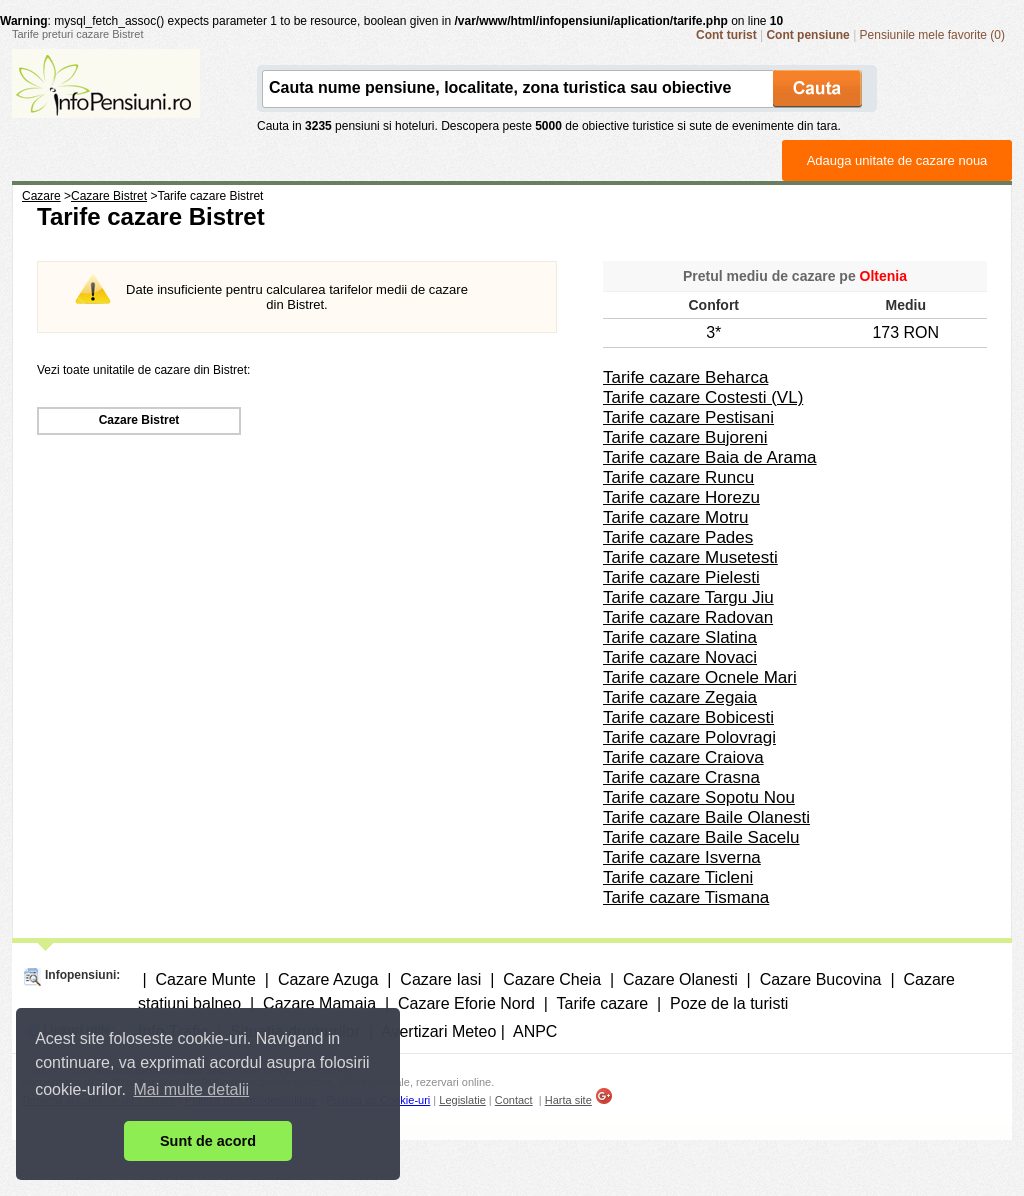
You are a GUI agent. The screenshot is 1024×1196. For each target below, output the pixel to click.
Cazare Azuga (328, 979)
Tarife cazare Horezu (681, 497)
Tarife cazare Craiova (683, 757)
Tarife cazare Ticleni (678, 877)
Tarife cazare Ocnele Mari (700, 677)
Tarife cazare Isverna (682, 857)
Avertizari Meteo (438, 1031)
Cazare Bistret (139, 420)
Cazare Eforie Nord (466, 1003)
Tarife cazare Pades (678, 537)
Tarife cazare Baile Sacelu (701, 837)
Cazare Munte (205, 979)
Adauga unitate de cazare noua (897, 160)
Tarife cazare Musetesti (690, 557)
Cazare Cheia (552, 979)
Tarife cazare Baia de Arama (710, 457)
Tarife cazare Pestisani (688, 417)
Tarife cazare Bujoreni (685, 437)
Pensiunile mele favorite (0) (932, 35)
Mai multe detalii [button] (192, 1089)
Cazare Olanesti (680, 979)
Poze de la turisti (729, 1003)
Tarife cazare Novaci (680, 657)
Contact (514, 1100)
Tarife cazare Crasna (681, 777)
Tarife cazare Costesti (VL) (703, 397)
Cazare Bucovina (821, 979)
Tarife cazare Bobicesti (688, 717)
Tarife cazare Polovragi (689, 737)
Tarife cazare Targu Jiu (688, 597)
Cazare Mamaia (319, 1003)
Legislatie (462, 1100)
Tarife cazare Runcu (678, 477)
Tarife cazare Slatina (680, 637)
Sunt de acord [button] (208, 1141)
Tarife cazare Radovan (688, 617)
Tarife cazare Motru (676, 517)
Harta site (568, 1100)
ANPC (535, 1031)
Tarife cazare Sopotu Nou (699, 797)
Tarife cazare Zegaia (680, 697)
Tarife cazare (603, 1003)
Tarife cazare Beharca (685, 377)
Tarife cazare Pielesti (681, 577)
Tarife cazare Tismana (686, 897)
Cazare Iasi (440, 979)
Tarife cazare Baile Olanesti (706, 817)
